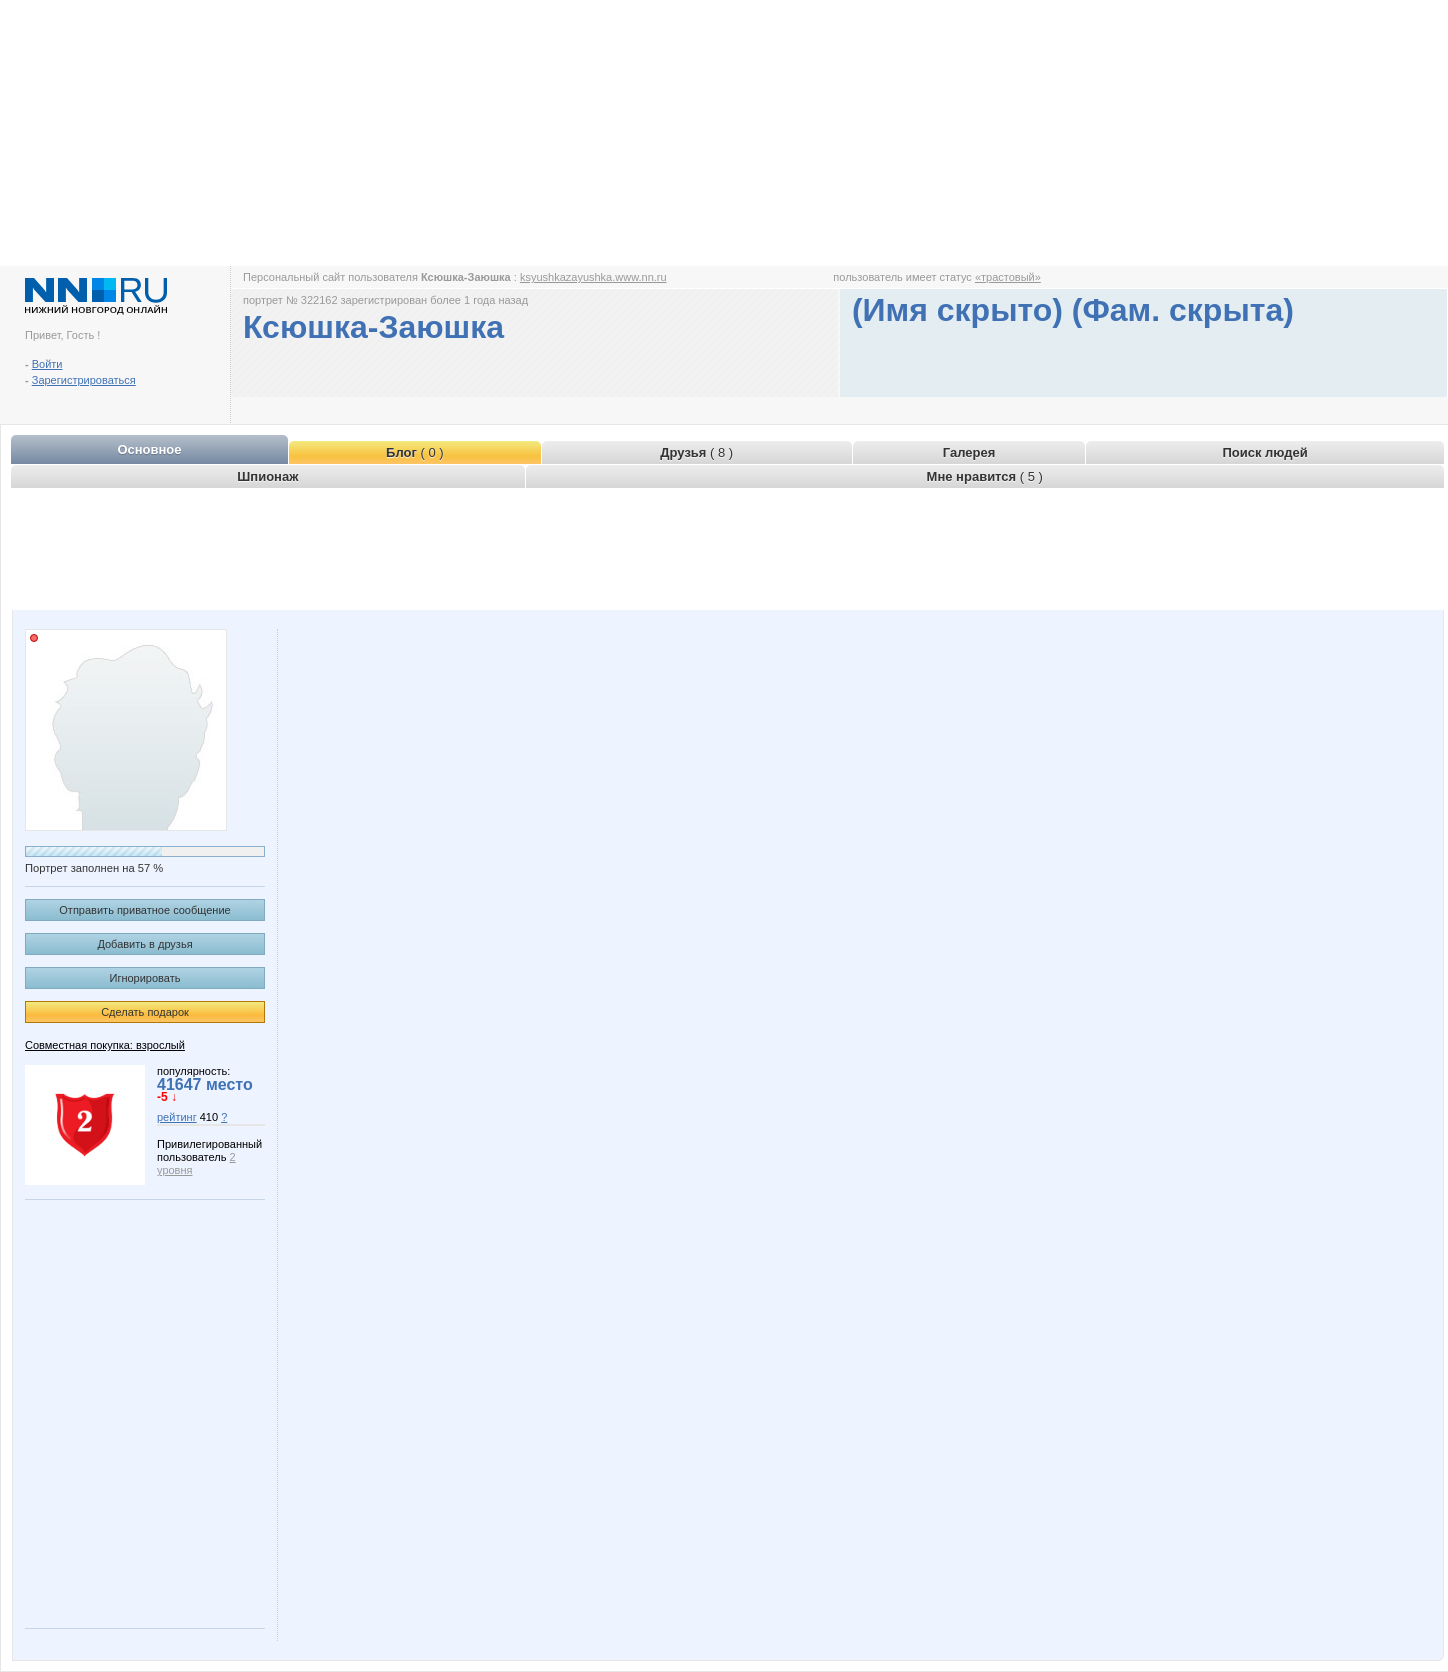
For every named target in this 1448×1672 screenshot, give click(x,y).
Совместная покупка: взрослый (105, 1045)
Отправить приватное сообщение (144, 910)
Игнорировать (145, 978)
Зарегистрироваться (84, 380)
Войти (47, 364)
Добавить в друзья (144, 944)
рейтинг (177, 1117)
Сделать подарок (145, 1012)
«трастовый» (1008, 277)
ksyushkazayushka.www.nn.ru (593, 277)
